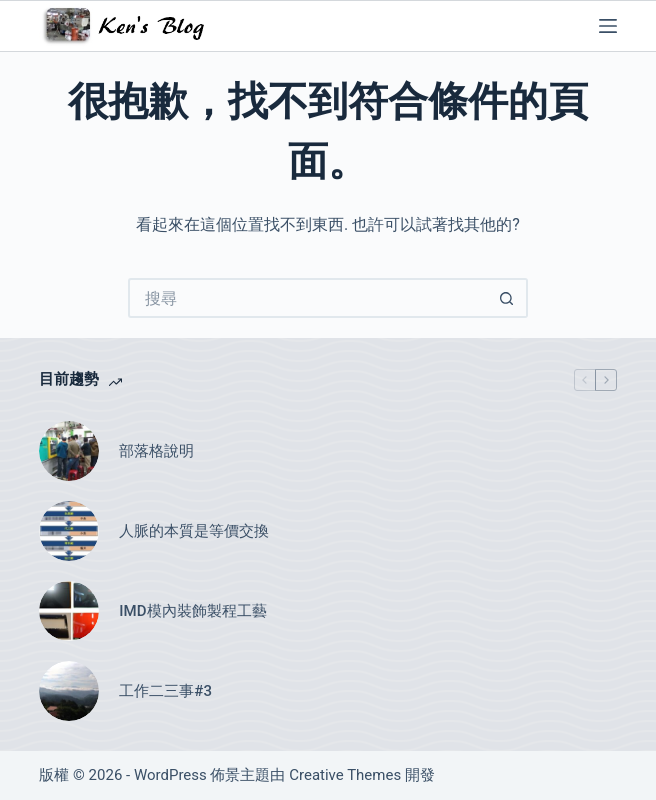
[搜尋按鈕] (508, 298)
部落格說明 (156, 451)
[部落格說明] (69, 451)
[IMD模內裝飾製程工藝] (69, 611)
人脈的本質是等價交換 (194, 531)
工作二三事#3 (165, 691)
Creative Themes (345, 775)
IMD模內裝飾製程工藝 (192, 611)
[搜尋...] (308, 298)
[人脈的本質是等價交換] (69, 531)
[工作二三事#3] (69, 691)
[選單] (608, 26)
